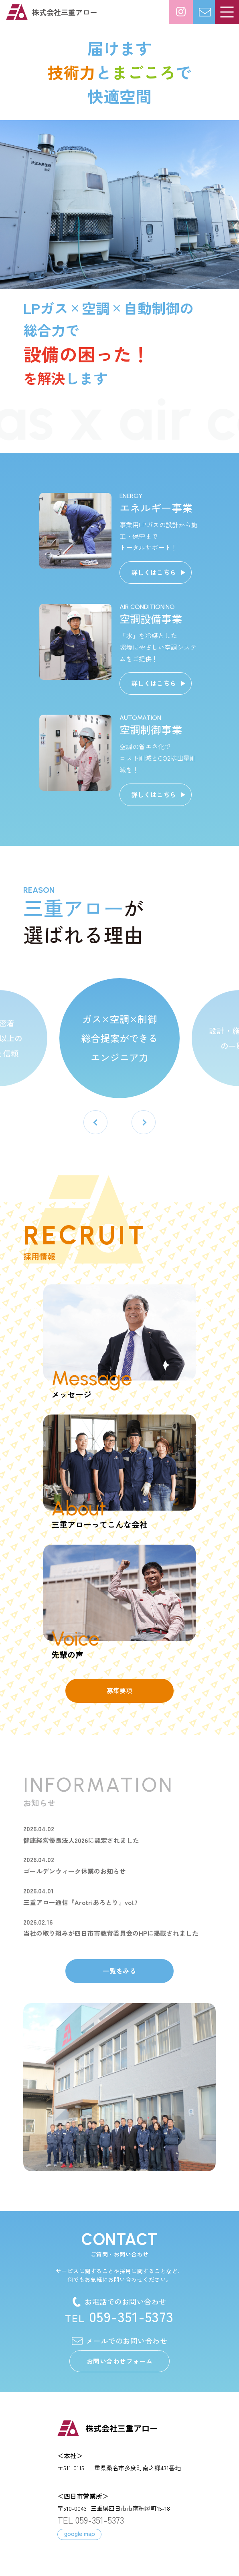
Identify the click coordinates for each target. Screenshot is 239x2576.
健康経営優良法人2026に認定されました (81, 1840)
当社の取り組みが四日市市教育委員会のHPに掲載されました (110, 1933)
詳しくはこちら (153, 572)
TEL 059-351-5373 (90, 2519)
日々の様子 (181, 12)
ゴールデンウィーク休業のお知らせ (74, 1871)
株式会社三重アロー (64, 12)
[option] (119, 204)
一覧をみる (119, 1970)
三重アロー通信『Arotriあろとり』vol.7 (80, 1902)
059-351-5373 (119, 2316)
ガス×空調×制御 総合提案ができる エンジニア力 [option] (119, 1038)
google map (79, 2533)
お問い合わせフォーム (120, 2361)
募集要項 (119, 1690)
